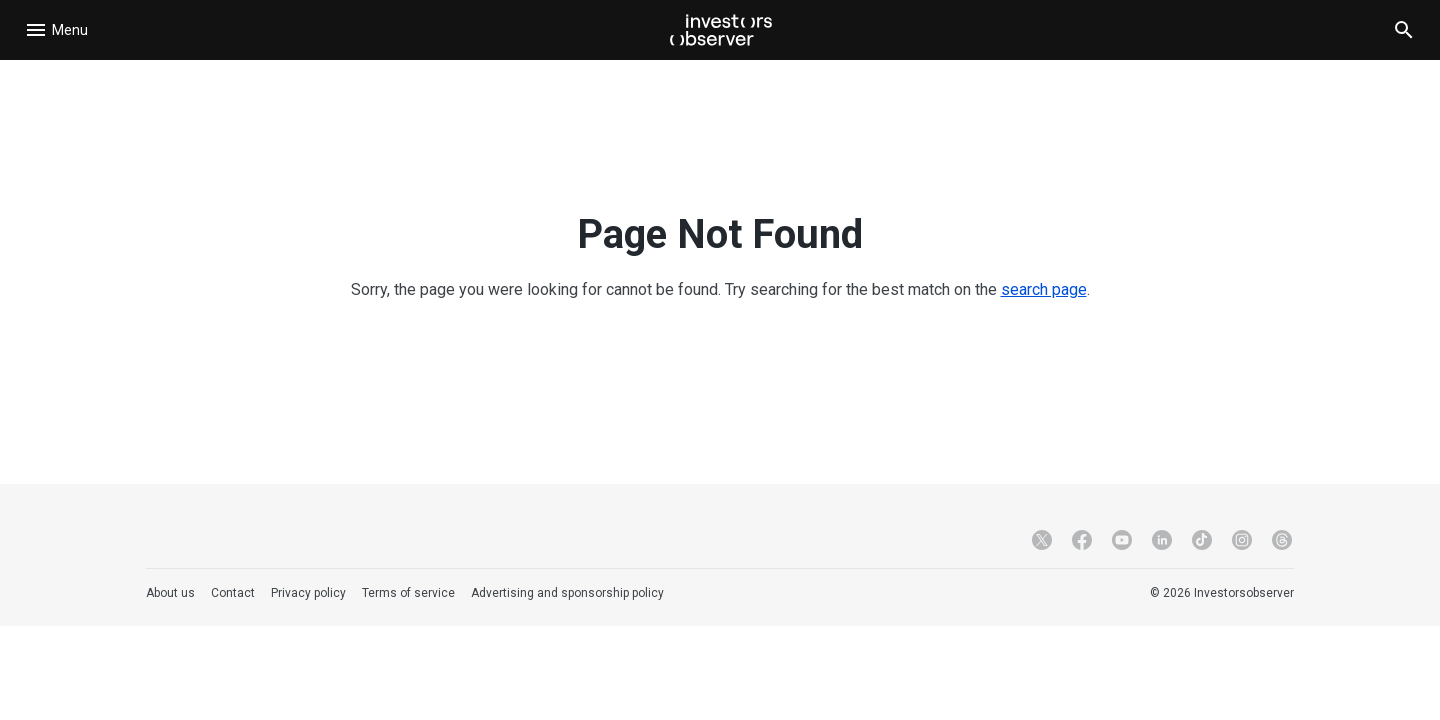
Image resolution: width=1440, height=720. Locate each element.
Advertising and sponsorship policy (567, 593)
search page (1044, 289)
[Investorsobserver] (721, 30)
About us (170, 593)
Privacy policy (308, 593)
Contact (233, 593)
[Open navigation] (60, 30)
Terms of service (408, 593)
